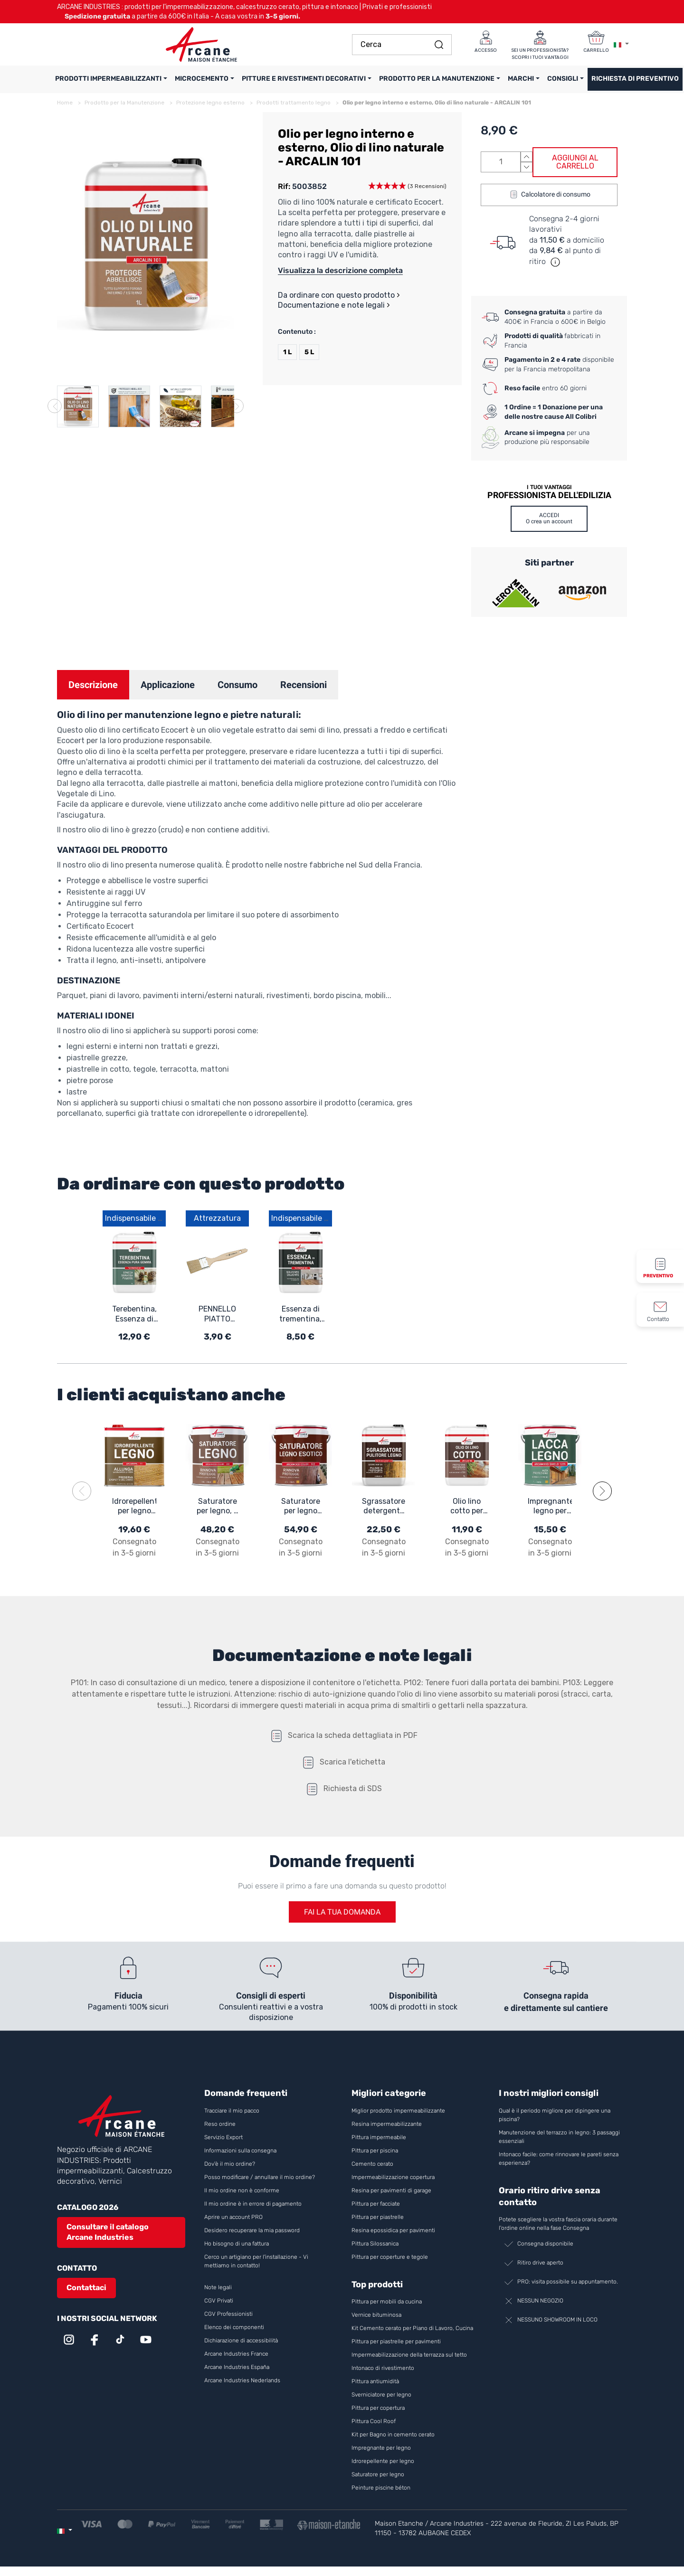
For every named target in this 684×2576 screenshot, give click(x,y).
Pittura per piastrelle (378, 2217)
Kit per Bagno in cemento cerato (393, 2434)
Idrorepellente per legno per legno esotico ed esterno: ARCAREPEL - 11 (134, 1507)
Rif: (284, 186)
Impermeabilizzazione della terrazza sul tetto (409, 2354)
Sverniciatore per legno (382, 2394)
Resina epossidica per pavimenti (393, 2230)
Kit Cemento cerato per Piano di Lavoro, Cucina (412, 2328)
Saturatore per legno (378, 2474)
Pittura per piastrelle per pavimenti (396, 2341)
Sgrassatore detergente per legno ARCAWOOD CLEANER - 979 (383, 1507)
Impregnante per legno (381, 2447)
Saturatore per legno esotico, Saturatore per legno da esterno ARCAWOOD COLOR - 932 (300, 1507)
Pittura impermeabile (379, 2137)
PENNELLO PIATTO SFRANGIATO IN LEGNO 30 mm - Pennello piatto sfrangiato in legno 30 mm (217, 1314)
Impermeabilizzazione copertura (393, 2177)
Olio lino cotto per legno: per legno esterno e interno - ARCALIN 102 (466, 1507)
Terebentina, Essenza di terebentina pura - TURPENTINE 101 (134, 1314)
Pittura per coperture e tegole (390, 2257)
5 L (309, 352)
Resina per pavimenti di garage (391, 2190)
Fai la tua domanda (342, 1911)
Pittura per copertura (378, 2408)
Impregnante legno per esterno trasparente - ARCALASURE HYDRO (550, 1507)
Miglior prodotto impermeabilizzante (398, 2110)
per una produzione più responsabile (547, 437)
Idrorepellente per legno (383, 2461)
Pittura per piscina (375, 2150)
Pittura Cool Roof (374, 2421)
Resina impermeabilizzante (387, 2124)
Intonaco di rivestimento (383, 2368)
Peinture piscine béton (381, 2487)
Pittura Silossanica (375, 2243)
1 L (287, 352)
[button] (407, 186)
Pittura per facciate (376, 2203)
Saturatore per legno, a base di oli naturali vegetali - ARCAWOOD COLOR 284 (217, 1507)
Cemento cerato (372, 2164)
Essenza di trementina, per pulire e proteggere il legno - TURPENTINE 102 (300, 1314)
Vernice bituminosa (376, 2315)
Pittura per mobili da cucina (387, 2301)
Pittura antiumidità (375, 2381)
